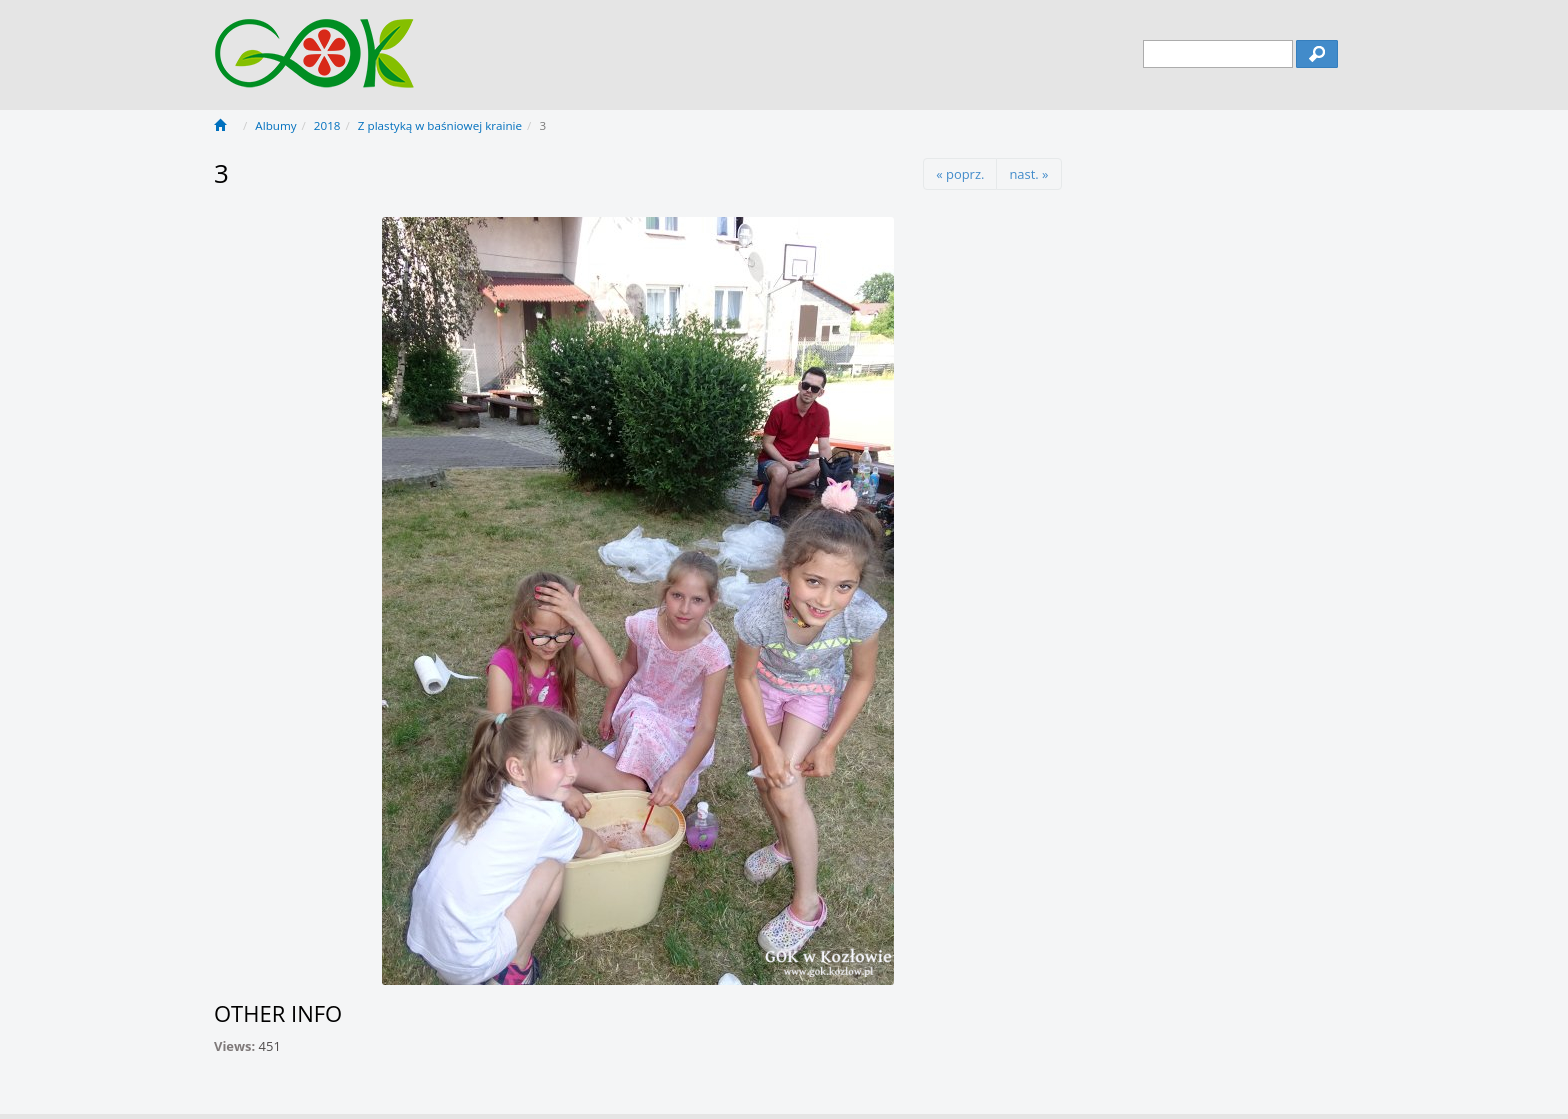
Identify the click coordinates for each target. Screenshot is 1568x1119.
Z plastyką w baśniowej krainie (440, 125)
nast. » (1028, 174)
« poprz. (960, 174)
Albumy (275, 125)
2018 (327, 125)
